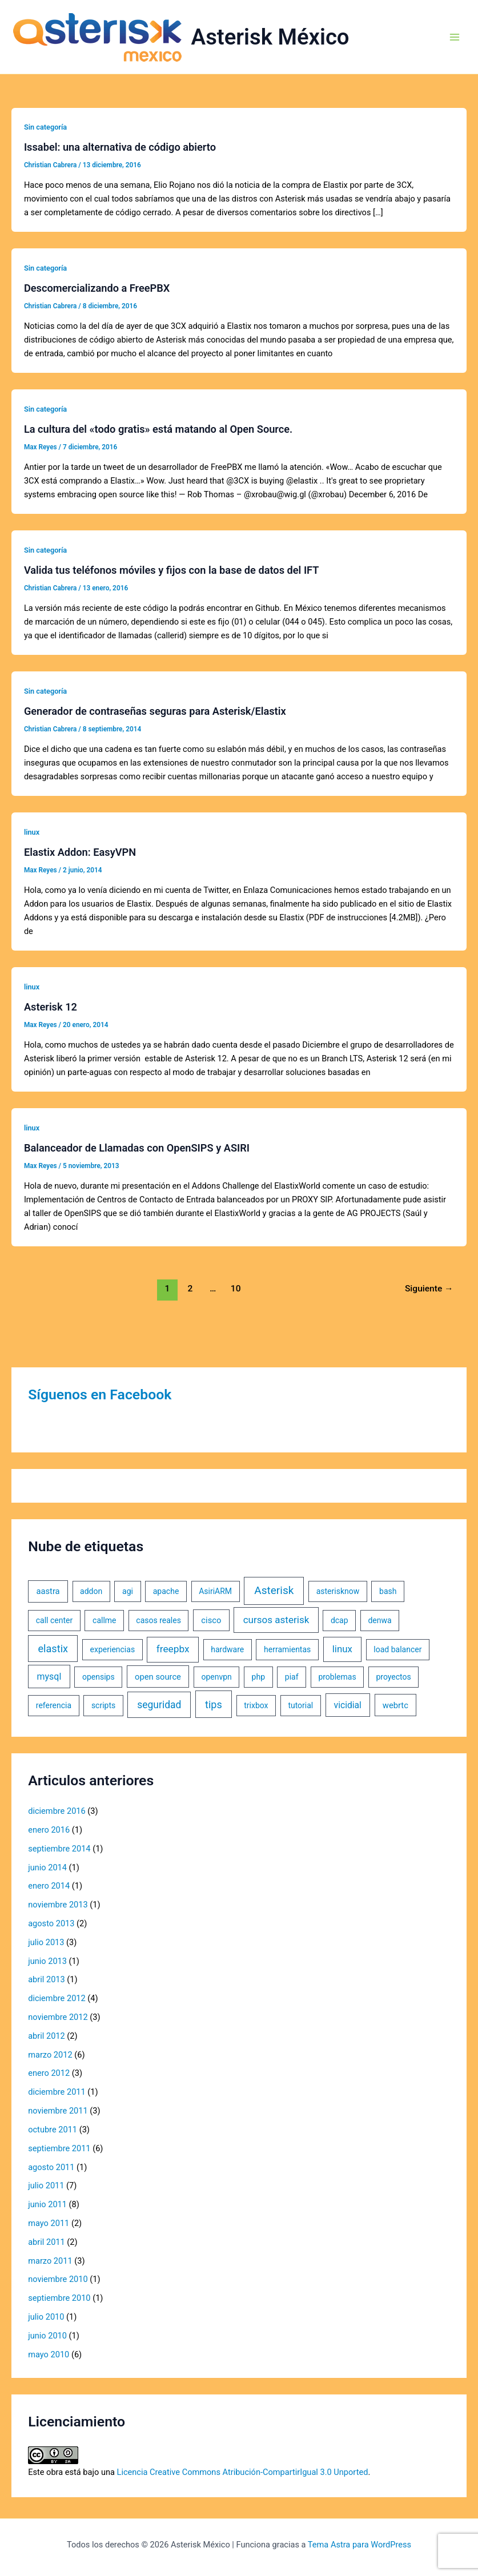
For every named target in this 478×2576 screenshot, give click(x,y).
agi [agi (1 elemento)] (127, 1591)
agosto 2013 (51, 1923)
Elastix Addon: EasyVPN (80, 852)
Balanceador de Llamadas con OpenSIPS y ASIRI (137, 1148)
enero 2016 (49, 1830)
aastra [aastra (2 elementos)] (47, 1591)
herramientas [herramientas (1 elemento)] (287, 1649)
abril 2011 (46, 2242)
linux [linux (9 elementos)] (342, 1649)
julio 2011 (46, 2185)
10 (236, 1288)
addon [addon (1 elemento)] (91, 1591)
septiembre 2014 (59, 1849)
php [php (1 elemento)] (258, 1676)
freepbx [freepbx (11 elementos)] (173, 1649)
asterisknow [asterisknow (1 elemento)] (338, 1591)
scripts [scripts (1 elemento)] (103, 1705)
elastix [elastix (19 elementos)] (53, 1649)
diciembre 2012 (57, 1998)
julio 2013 (46, 1942)
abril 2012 (46, 2036)
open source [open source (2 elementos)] (158, 1677)
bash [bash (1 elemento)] (387, 1591)
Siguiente (429, 1288)
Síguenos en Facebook (99, 1394)
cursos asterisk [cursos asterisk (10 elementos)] (276, 1619)
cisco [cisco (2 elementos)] (211, 1620)
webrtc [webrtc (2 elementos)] (395, 1705)
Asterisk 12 (50, 1007)
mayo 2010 (48, 2354)
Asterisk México (270, 37)
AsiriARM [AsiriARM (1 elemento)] (215, 1591)
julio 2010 (46, 2317)
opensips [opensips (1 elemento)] (98, 1676)
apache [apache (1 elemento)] (166, 1591)
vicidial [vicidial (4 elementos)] (347, 1705)
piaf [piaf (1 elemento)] (292, 1676)
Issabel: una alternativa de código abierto (120, 147)
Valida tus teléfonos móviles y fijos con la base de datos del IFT (171, 570)
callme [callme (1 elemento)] (104, 1620)
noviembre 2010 (58, 2279)
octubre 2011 (52, 2129)
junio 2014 (47, 1867)
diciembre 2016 (57, 1811)
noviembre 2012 (58, 2017)
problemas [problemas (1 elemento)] (337, 1676)
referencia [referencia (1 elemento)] (53, 1705)
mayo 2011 (48, 2223)
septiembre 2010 (59, 2298)
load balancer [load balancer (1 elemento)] (397, 1649)
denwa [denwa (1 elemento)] (379, 1620)
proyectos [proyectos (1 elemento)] (393, 1676)
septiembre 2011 (59, 2148)
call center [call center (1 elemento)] (54, 1620)
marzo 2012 (50, 2055)
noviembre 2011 (58, 2111)
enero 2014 (49, 1886)
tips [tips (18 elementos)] (213, 1704)
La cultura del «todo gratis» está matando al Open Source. (158, 429)
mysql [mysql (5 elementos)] (49, 1676)
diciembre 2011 (57, 2092)
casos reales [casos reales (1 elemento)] (158, 1620)
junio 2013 (47, 1961)
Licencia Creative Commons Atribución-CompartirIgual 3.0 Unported (242, 2472)
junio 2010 (47, 2336)
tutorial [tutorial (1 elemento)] (300, 1705)
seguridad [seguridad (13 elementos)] (159, 1704)
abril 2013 (46, 1979)
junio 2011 (47, 2204)
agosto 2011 (51, 2167)
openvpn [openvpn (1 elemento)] (216, 1676)
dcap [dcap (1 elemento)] (339, 1620)
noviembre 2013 (58, 1904)
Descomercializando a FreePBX (97, 288)
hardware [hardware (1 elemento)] (227, 1649)
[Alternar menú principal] (455, 37)
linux (31, 832)
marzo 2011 (50, 2261)
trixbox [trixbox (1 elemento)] (256, 1705)
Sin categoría (45, 127)
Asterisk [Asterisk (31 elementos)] (274, 1590)
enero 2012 (49, 2073)
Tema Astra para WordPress (359, 2544)
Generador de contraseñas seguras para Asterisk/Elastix (155, 711)
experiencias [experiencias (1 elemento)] (112, 1649)
